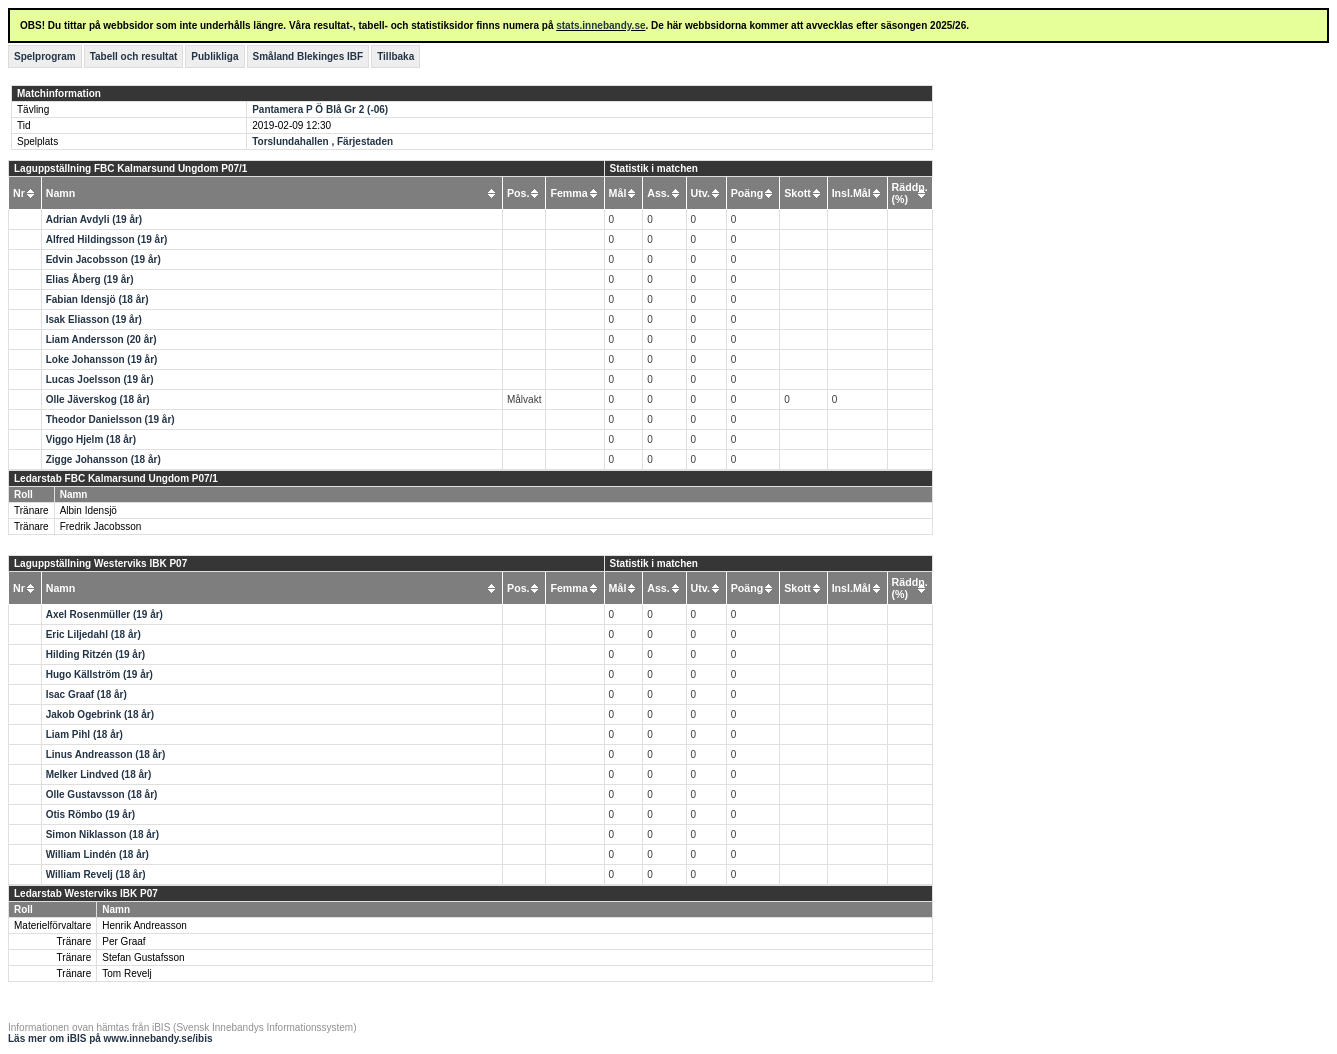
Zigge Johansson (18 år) (103, 459)
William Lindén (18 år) (97, 854)
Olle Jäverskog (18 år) (98, 399)
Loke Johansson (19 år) (102, 359)
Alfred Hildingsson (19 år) (107, 239)
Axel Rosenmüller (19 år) (104, 614)
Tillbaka (395, 56)
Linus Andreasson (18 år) (106, 754)
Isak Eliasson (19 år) (94, 319)
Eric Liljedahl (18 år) (93, 634)
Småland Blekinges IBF (308, 56)
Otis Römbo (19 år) (90, 814)
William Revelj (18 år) (96, 874)
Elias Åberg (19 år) (90, 279)
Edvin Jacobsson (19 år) (103, 259)
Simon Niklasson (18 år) (102, 834)
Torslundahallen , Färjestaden (322, 141)
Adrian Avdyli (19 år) (94, 219)
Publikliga (214, 56)
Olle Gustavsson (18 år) (102, 794)
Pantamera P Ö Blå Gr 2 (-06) (320, 109)
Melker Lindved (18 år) (99, 774)
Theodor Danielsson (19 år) (110, 419)
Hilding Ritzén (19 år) (95, 654)
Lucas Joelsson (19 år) (100, 379)
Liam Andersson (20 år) (101, 339)
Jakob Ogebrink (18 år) (100, 714)
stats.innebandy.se (600, 25)
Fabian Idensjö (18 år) (97, 299)
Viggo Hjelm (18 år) (91, 439)
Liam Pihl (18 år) (84, 734)
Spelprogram (45, 56)
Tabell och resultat (134, 56)
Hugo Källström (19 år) (99, 674)
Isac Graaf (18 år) (86, 694)
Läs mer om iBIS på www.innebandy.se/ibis (110, 1038)
